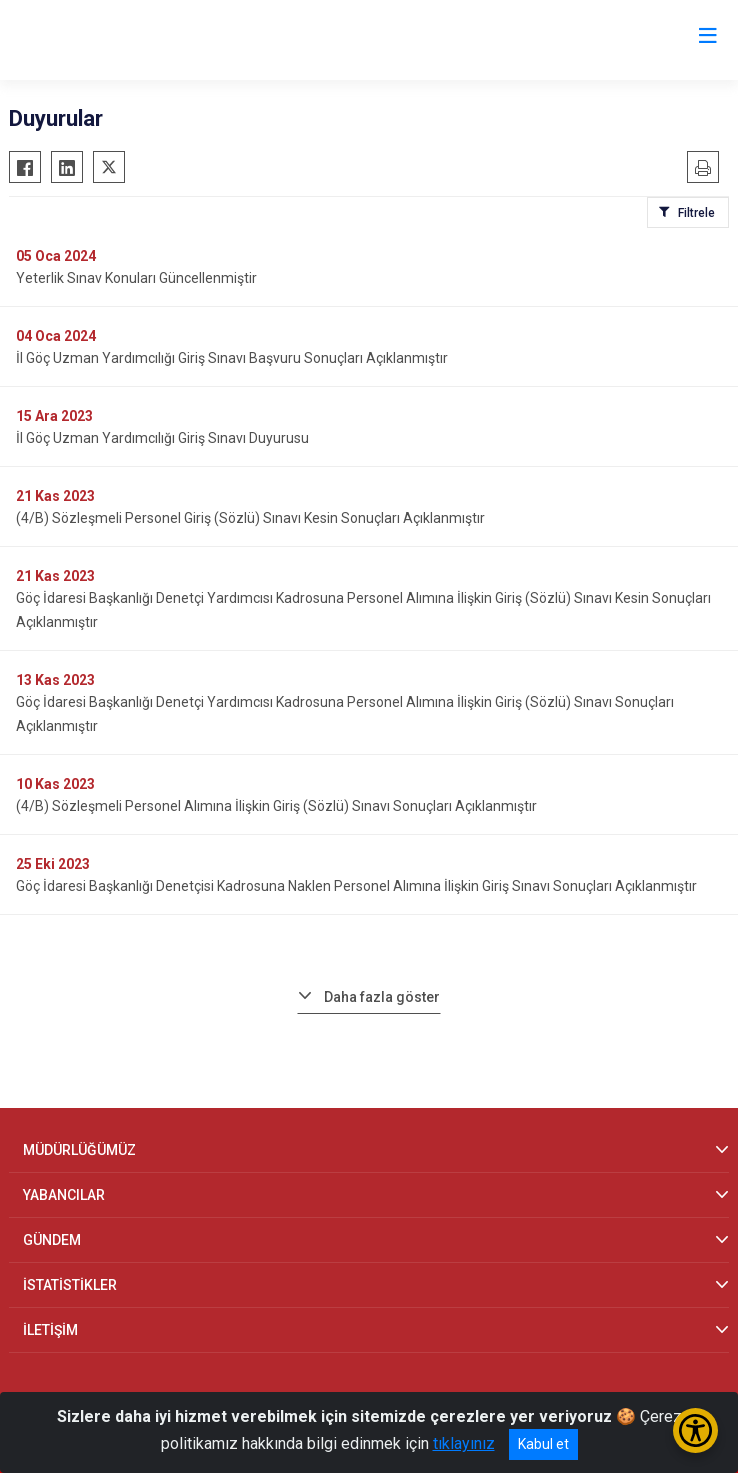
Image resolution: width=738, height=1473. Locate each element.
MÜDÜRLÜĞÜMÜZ (79, 1150)
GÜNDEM (52, 1240)
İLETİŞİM (50, 1330)
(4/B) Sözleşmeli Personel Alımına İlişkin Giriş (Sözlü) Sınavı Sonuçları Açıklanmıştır (276, 806)
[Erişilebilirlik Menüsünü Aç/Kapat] (695, 1430)
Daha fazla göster (382, 997)
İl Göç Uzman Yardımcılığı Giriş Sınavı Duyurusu (162, 438)
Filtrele (696, 213)
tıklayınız (464, 1443)
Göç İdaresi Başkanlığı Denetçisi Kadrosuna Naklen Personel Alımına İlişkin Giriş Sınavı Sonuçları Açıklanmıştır (356, 886)
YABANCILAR (64, 1195)
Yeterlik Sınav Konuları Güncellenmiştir (136, 278)
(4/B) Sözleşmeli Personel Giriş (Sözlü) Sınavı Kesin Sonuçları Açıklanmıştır (250, 518)
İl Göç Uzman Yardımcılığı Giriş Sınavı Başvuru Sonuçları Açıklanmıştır (232, 358)
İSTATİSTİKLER (70, 1285)
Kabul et (543, 1444)
